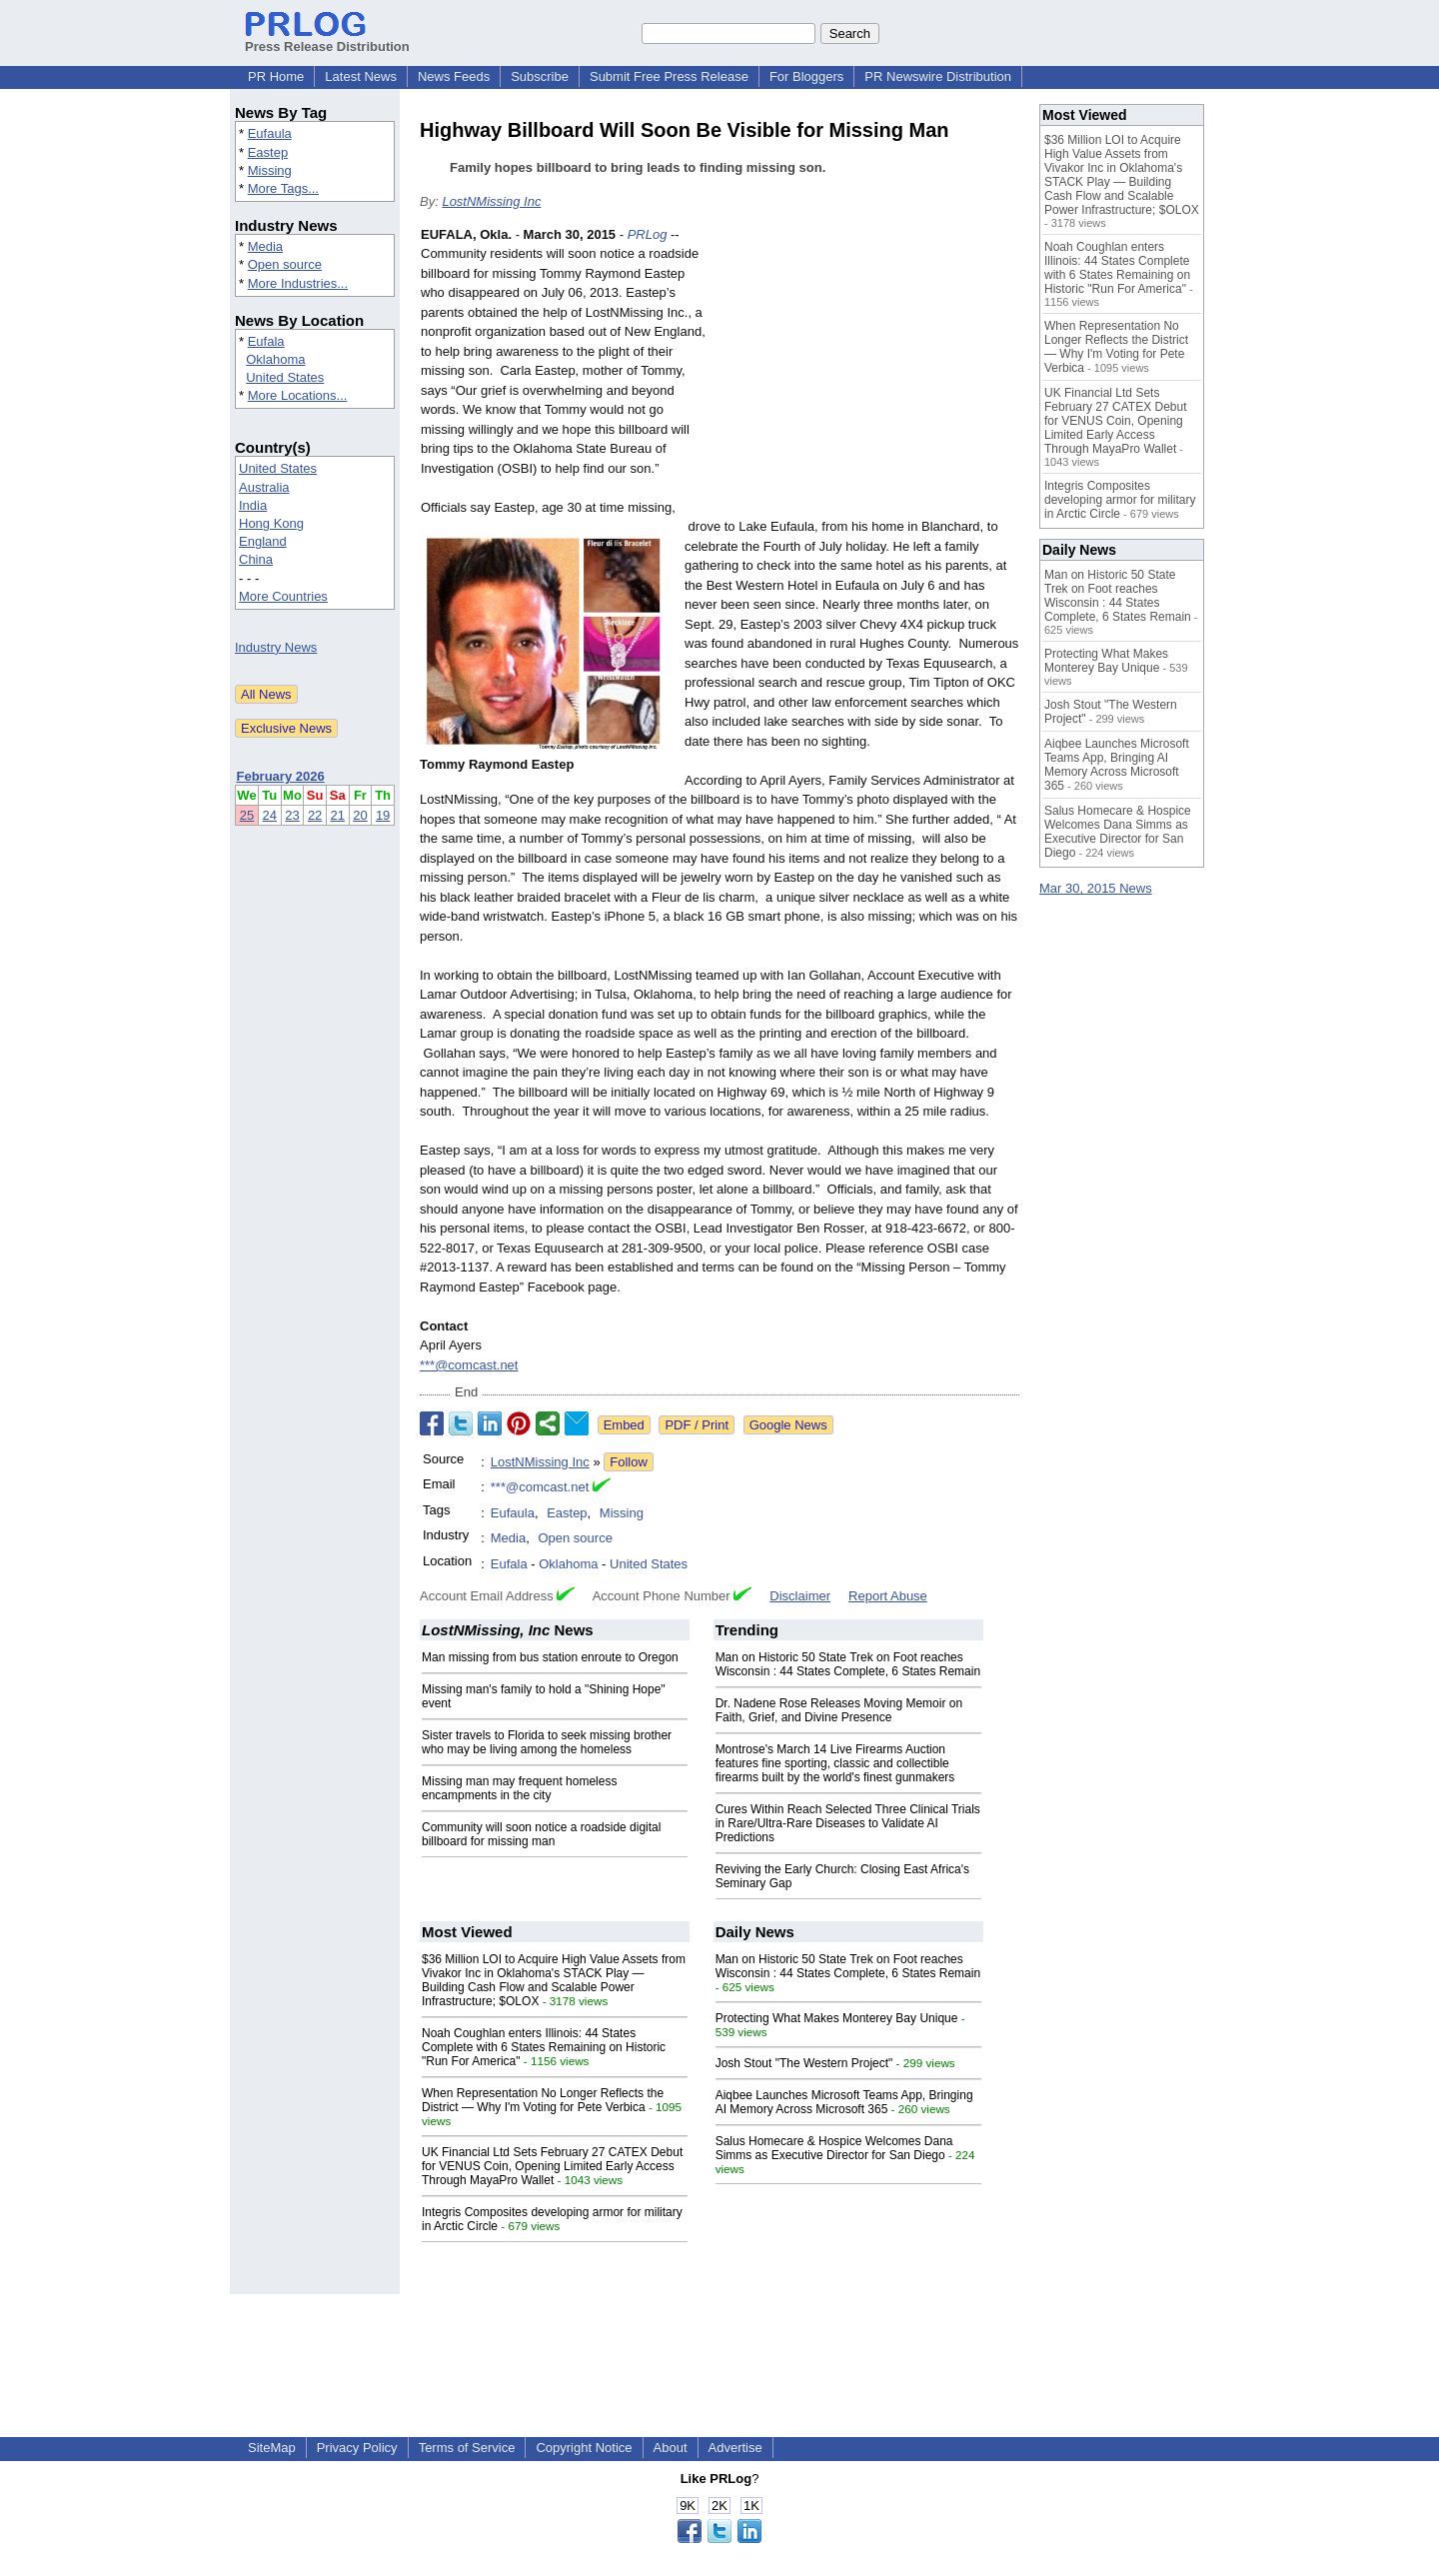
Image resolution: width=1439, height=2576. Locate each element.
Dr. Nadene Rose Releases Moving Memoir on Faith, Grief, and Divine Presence (839, 1710)
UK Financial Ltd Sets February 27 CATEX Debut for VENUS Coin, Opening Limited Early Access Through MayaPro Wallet (552, 2166)
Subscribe (540, 76)
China (256, 559)
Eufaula (270, 133)
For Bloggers (806, 76)
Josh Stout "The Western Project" (804, 2063)
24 (270, 815)
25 (247, 815)
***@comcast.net (469, 1364)
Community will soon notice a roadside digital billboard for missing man (541, 1834)
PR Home (276, 76)
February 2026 (281, 776)
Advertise (735, 2447)
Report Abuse (887, 1595)
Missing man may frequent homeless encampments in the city (519, 1788)
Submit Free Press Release (669, 76)
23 (292, 815)
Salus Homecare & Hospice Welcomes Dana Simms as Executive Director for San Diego (834, 2148)
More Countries (283, 596)
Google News (788, 1424)
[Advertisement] (869, 372)
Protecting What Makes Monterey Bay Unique (837, 2018)
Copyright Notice (584, 2447)
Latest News (361, 76)
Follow (629, 1461)
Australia (264, 487)
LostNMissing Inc (491, 201)
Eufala (266, 341)
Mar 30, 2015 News (1095, 888)
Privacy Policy (357, 2447)
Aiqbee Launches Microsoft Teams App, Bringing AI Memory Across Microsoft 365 (844, 2102)
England (263, 541)
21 (338, 815)
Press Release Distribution (327, 39)
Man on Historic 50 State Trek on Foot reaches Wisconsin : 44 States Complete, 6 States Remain (848, 1664)
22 (315, 815)
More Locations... (298, 395)
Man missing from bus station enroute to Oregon (550, 1657)
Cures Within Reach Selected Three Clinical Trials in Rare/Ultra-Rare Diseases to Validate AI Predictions (848, 1823)
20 (360, 815)
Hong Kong (271, 523)
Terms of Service (467, 2447)
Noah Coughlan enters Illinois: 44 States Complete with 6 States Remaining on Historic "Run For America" (544, 2047)
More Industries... (298, 283)
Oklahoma (275, 359)
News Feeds (454, 76)
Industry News (276, 647)
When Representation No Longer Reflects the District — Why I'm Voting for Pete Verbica (543, 2100)
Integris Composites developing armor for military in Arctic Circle (1119, 500)
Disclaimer (799, 1595)
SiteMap (272, 2447)
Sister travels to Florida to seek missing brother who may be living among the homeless (547, 1742)
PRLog (648, 234)
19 (383, 815)
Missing (270, 170)
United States (285, 377)
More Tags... (283, 188)
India (253, 505)
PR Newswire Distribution (937, 76)
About (671, 2447)
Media (265, 246)
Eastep (268, 152)
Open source (285, 264)
